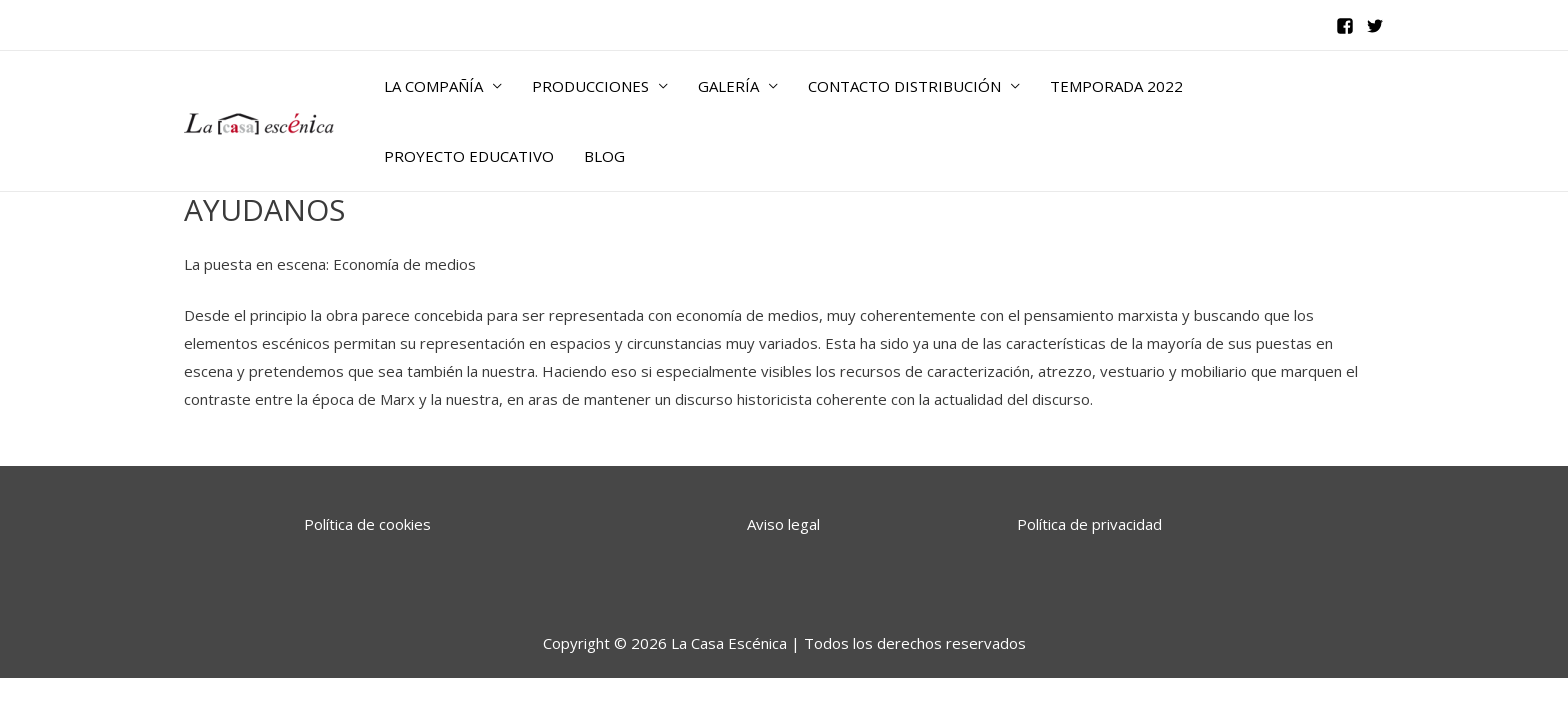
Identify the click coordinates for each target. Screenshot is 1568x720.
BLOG (604, 156)
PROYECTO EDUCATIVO (469, 156)
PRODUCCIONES (590, 86)
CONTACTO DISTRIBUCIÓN (904, 86)
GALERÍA (728, 86)
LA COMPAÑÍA (433, 86)
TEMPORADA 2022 (1116, 86)
